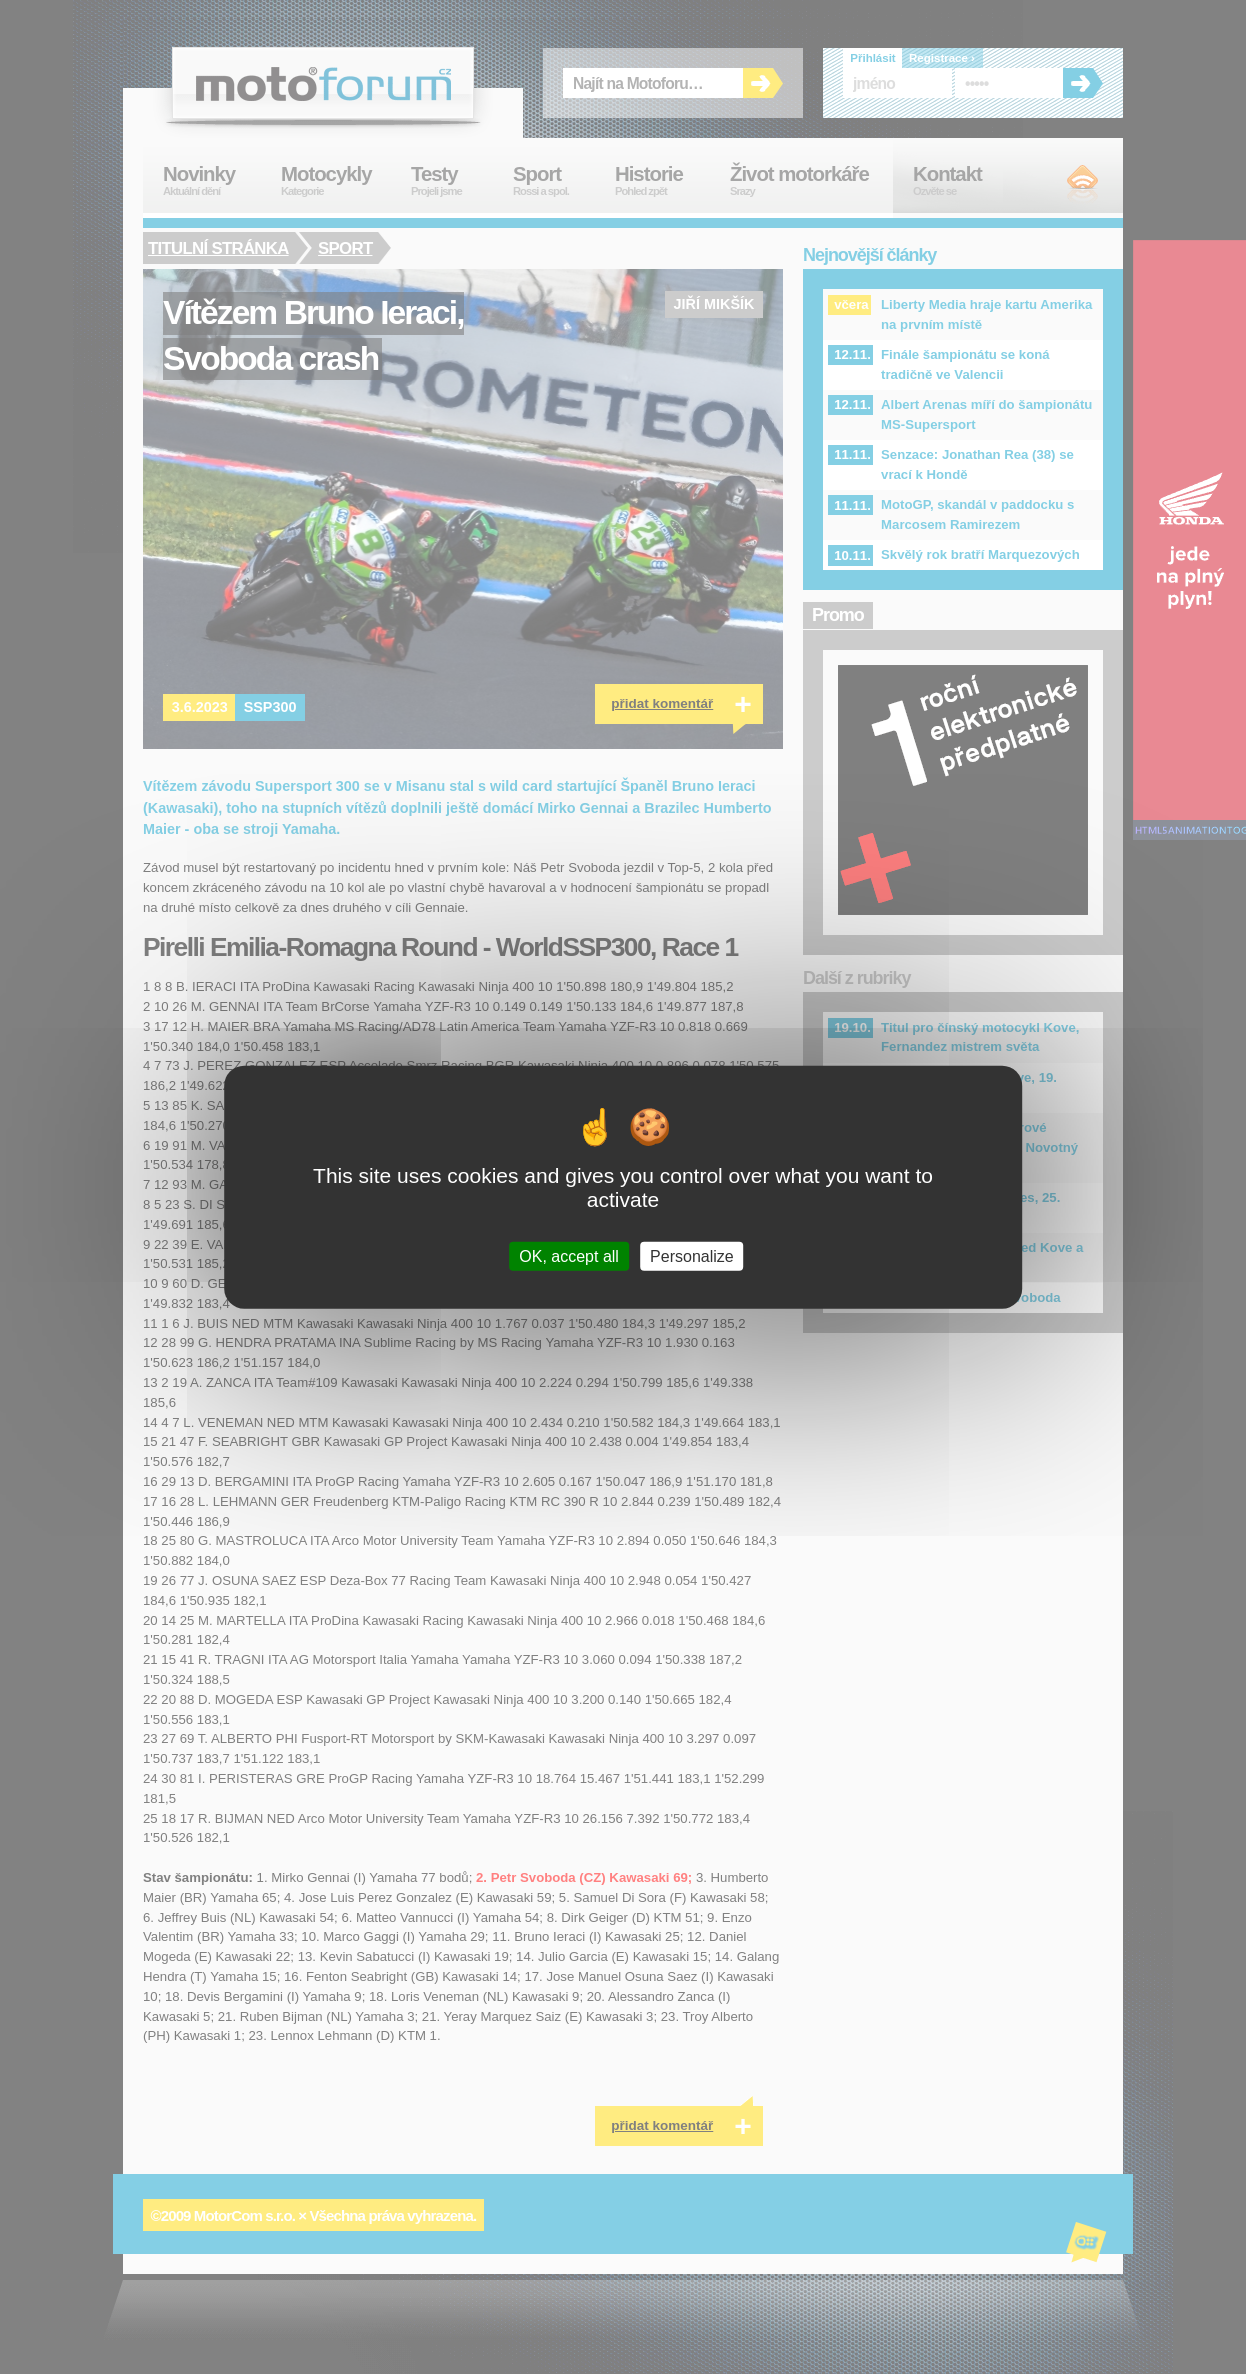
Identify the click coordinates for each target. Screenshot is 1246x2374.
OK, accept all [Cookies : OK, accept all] (569, 1255)
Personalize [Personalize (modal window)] (692, 1255)
